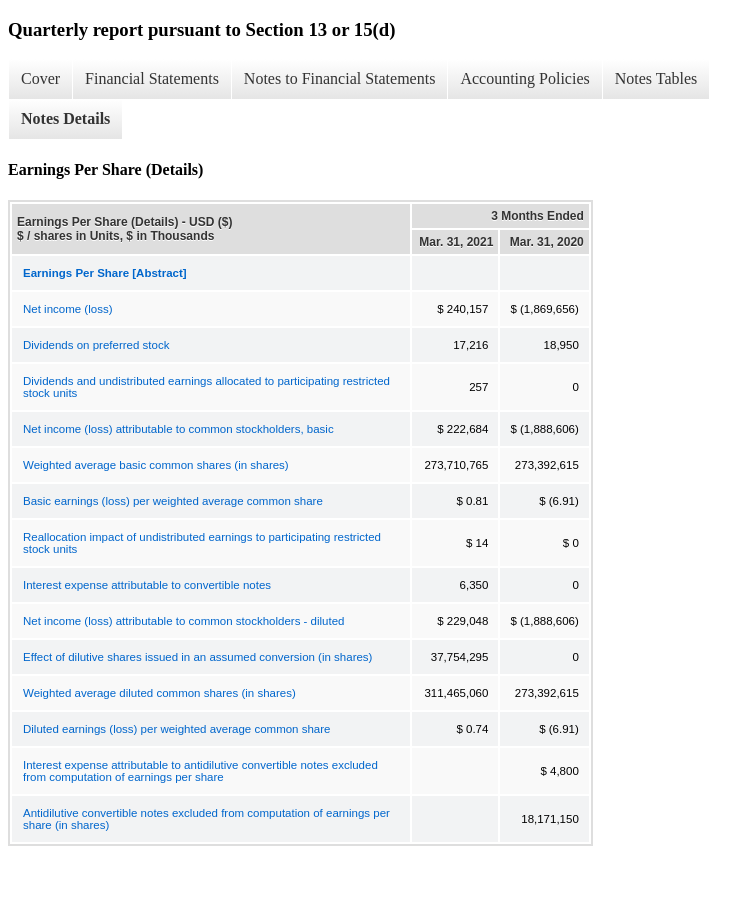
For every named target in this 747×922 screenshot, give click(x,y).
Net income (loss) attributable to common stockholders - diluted (184, 621)
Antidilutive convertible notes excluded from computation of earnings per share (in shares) (206, 819)
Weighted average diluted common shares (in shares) (159, 693)
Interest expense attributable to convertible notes (147, 585)
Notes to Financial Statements (340, 78)
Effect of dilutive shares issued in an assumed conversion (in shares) (197, 657)
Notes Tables (656, 78)
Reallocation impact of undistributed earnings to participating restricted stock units (202, 543)
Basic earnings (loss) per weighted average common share (173, 501)
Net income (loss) (67, 309)
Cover (40, 78)
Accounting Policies (524, 78)
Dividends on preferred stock (96, 345)
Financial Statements (152, 78)
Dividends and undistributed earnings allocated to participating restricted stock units (206, 387)
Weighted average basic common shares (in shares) (156, 465)
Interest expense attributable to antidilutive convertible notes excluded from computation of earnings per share (200, 771)
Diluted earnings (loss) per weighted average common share (176, 729)
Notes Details (65, 118)
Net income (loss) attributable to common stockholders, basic (178, 429)
